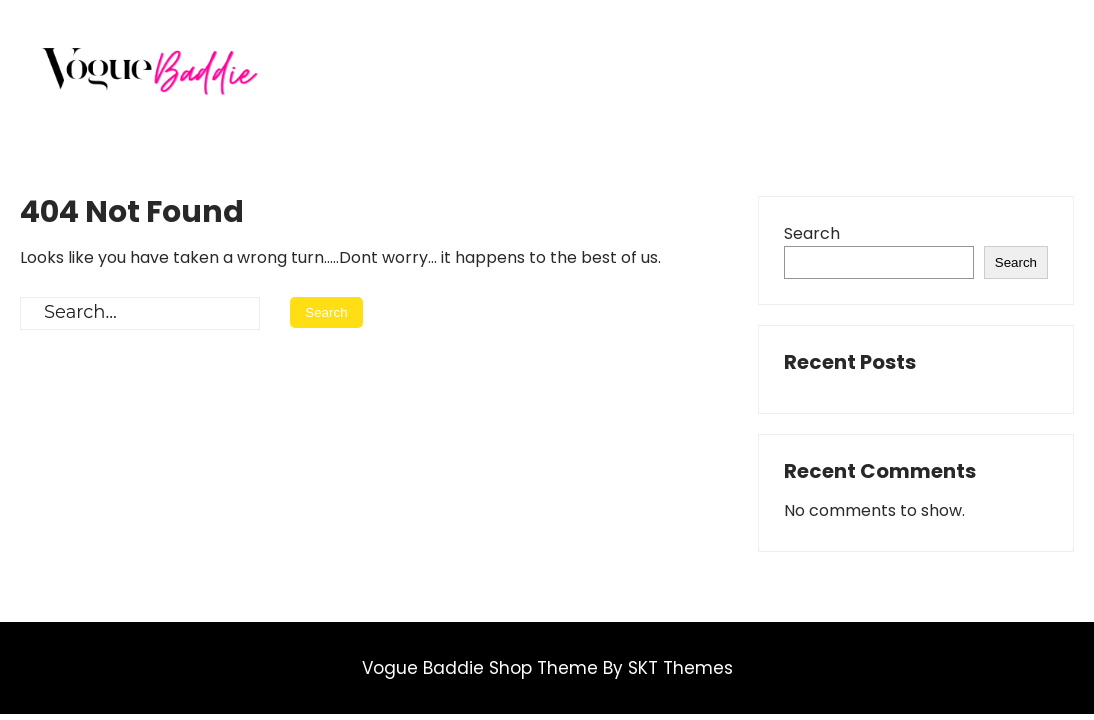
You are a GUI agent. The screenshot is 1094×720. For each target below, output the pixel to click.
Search (812, 233)
